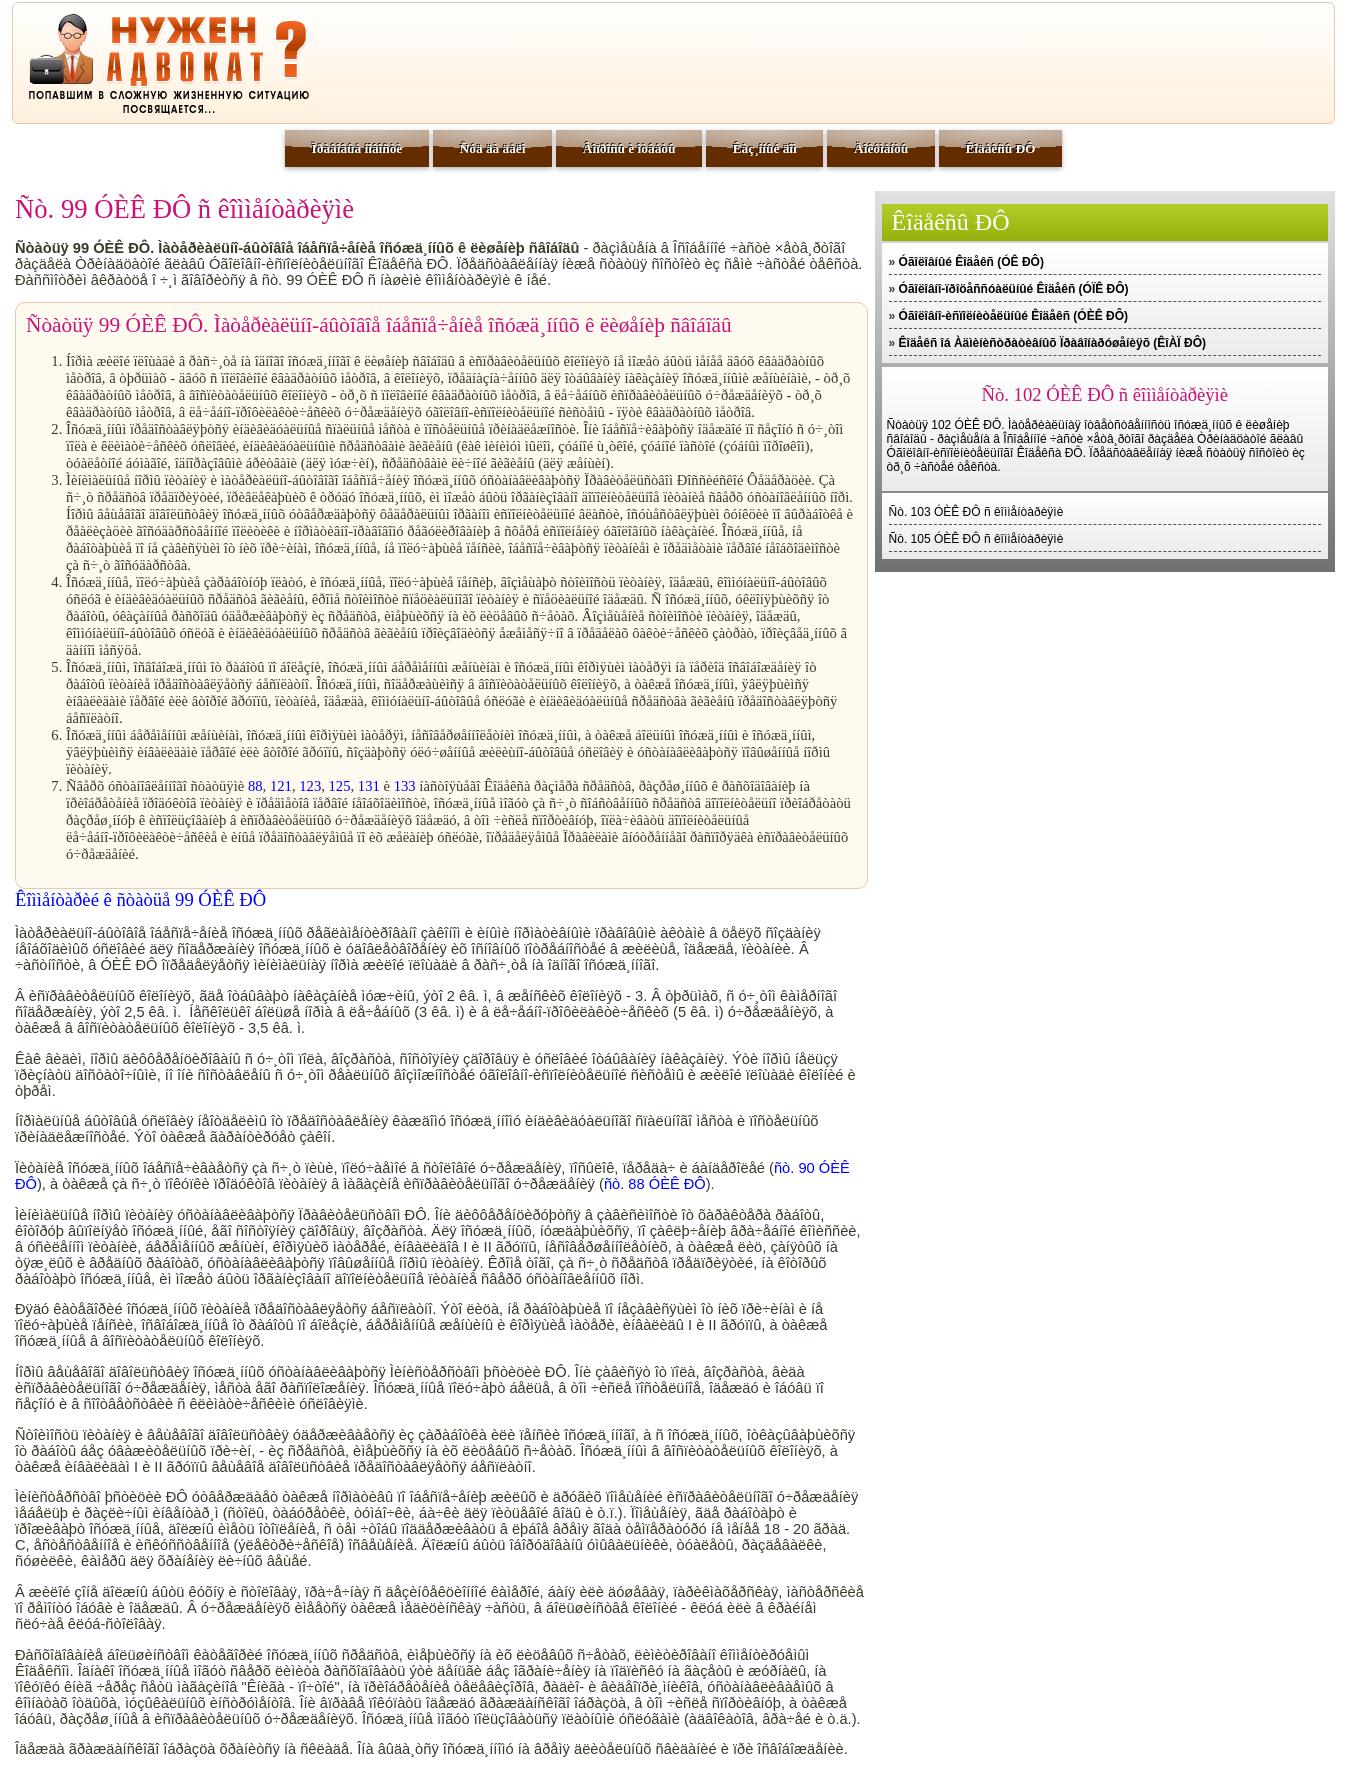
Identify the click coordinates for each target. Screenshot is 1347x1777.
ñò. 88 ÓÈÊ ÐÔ (655, 1184)
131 (369, 786)
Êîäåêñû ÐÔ (1000, 148)
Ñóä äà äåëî (493, 148)
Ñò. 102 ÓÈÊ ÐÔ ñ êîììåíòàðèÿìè (1104, 394)
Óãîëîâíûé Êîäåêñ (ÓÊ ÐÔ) (971, 262)
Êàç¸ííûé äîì (765, 148)
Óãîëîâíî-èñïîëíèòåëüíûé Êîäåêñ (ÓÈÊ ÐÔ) (1013, 316)
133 (405, 786)
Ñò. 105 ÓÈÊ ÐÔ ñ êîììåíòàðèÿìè (976, 539)
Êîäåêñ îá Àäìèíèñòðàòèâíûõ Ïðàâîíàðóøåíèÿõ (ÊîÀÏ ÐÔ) (1052, 343)
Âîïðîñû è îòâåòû (629, 148)
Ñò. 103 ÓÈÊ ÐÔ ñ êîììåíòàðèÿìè (976, 512)
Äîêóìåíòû (881, 148)
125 (340, 786)
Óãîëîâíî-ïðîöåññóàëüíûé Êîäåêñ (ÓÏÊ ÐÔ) (1014, 289)
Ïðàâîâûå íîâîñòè (357, 148)
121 (281, 786)
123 (310, 786)
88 (255, 786)
